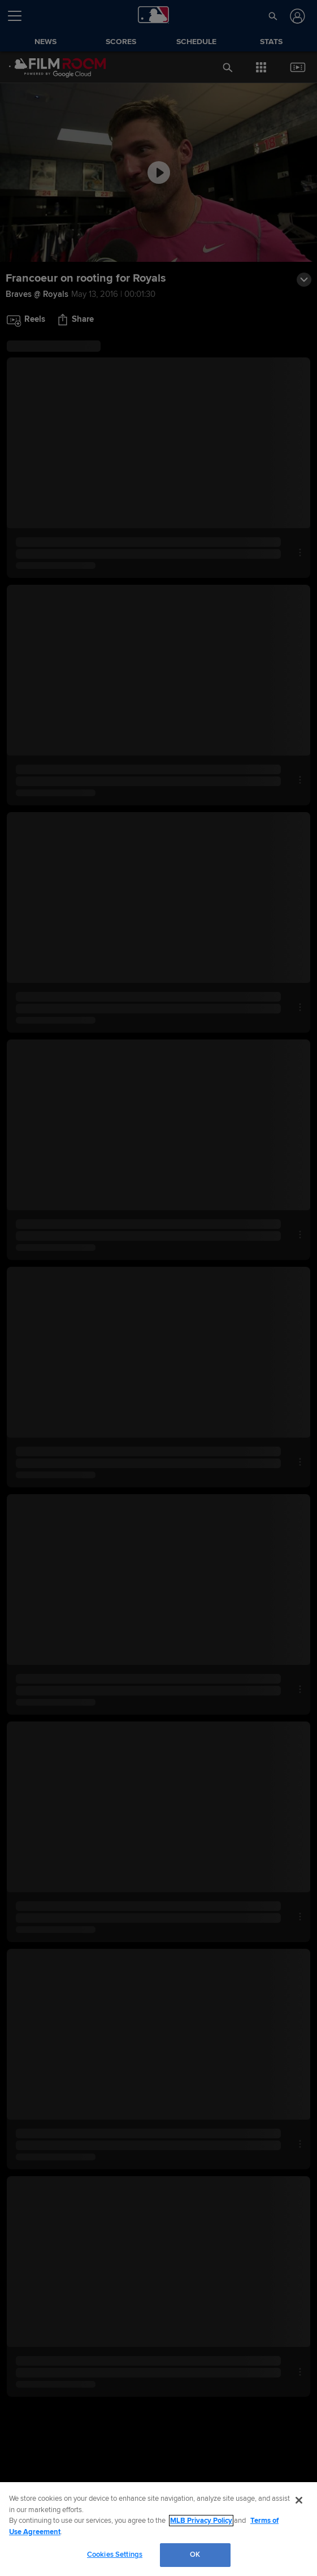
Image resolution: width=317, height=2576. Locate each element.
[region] (158, 2529)
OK (195, 2554)
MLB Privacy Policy (201, 2520)
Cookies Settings (114, 2554)
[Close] (298, 2500)
